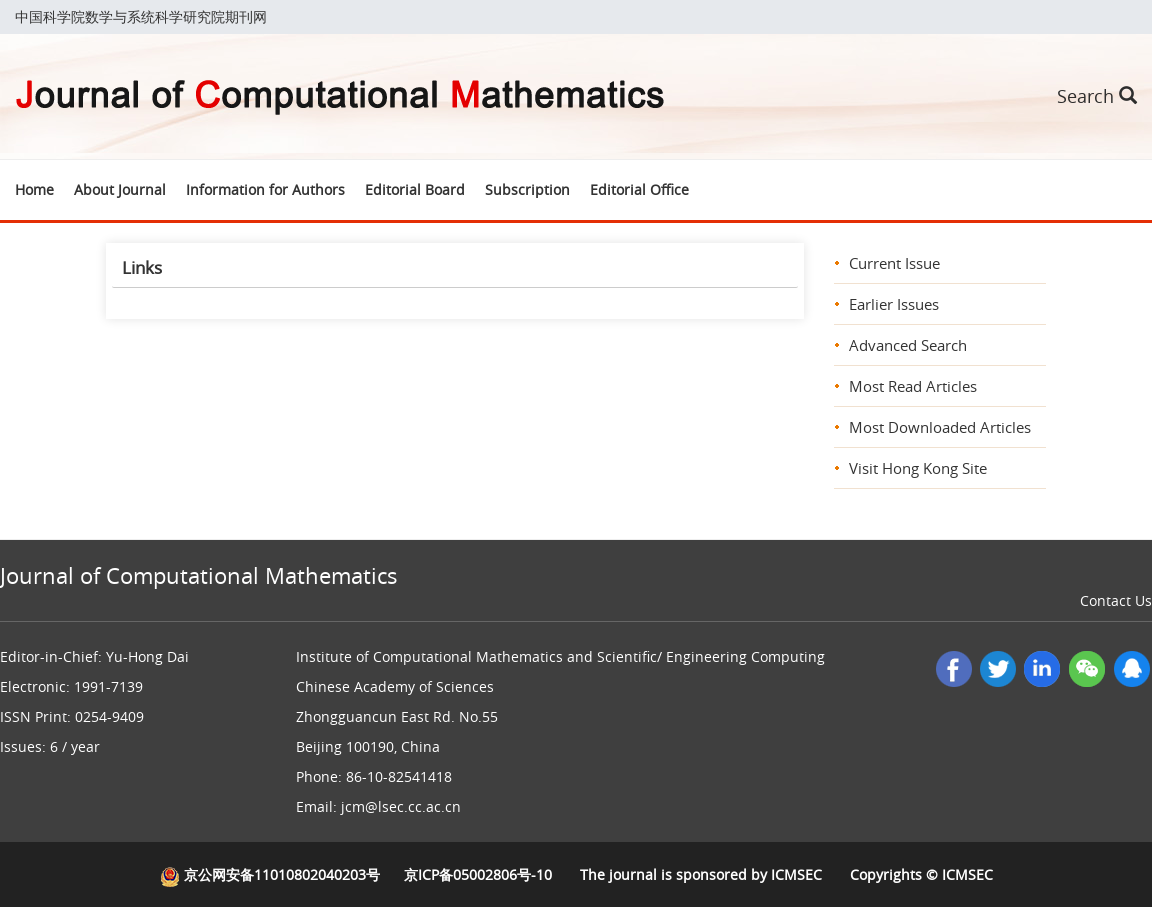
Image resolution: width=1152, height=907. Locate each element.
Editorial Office (639, 189)
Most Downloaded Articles (940, 427)
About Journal (120, 189)
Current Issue (894, 263)
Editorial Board (415, 189)
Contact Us (1116, 600)
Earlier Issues (894, 304)
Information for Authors (265, 189)
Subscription (527, 189)
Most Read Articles (913, 386)
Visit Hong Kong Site (918, 468)
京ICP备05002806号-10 (478, 874)
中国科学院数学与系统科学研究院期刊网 (141, 16)
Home (34, 189)
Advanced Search (908, 345)
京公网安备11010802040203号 (270, 874)
